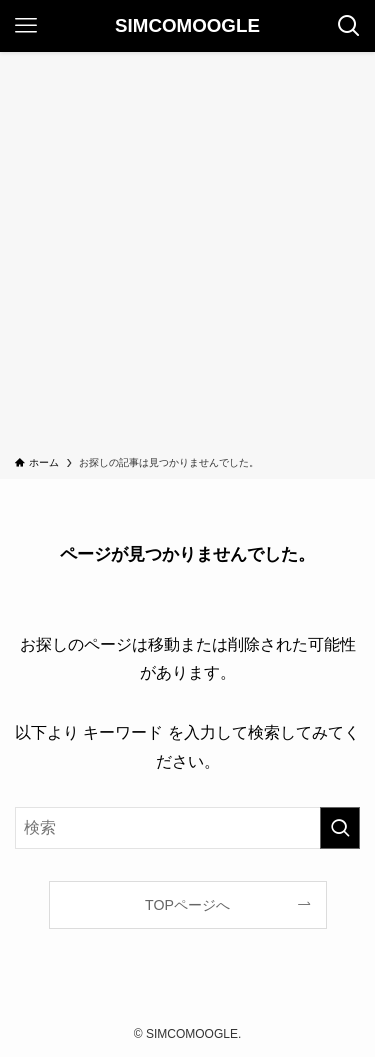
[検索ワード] (187, 828)
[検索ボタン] (349, 26)
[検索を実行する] (340, 828)
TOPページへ (187, 905)
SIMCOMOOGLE (187, 26)
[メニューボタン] (26, 26)
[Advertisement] (187, 257)
